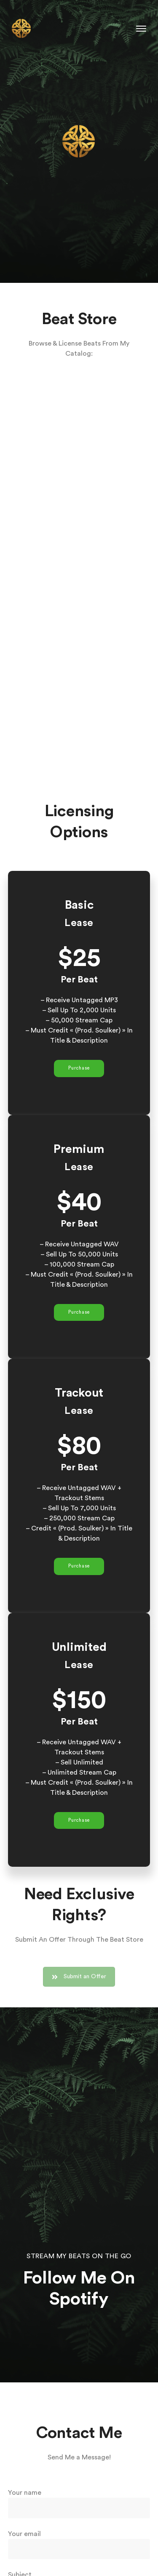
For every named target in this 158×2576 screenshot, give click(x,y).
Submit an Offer (79, 1984)
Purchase (79, 1068)
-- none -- (79, 575)
